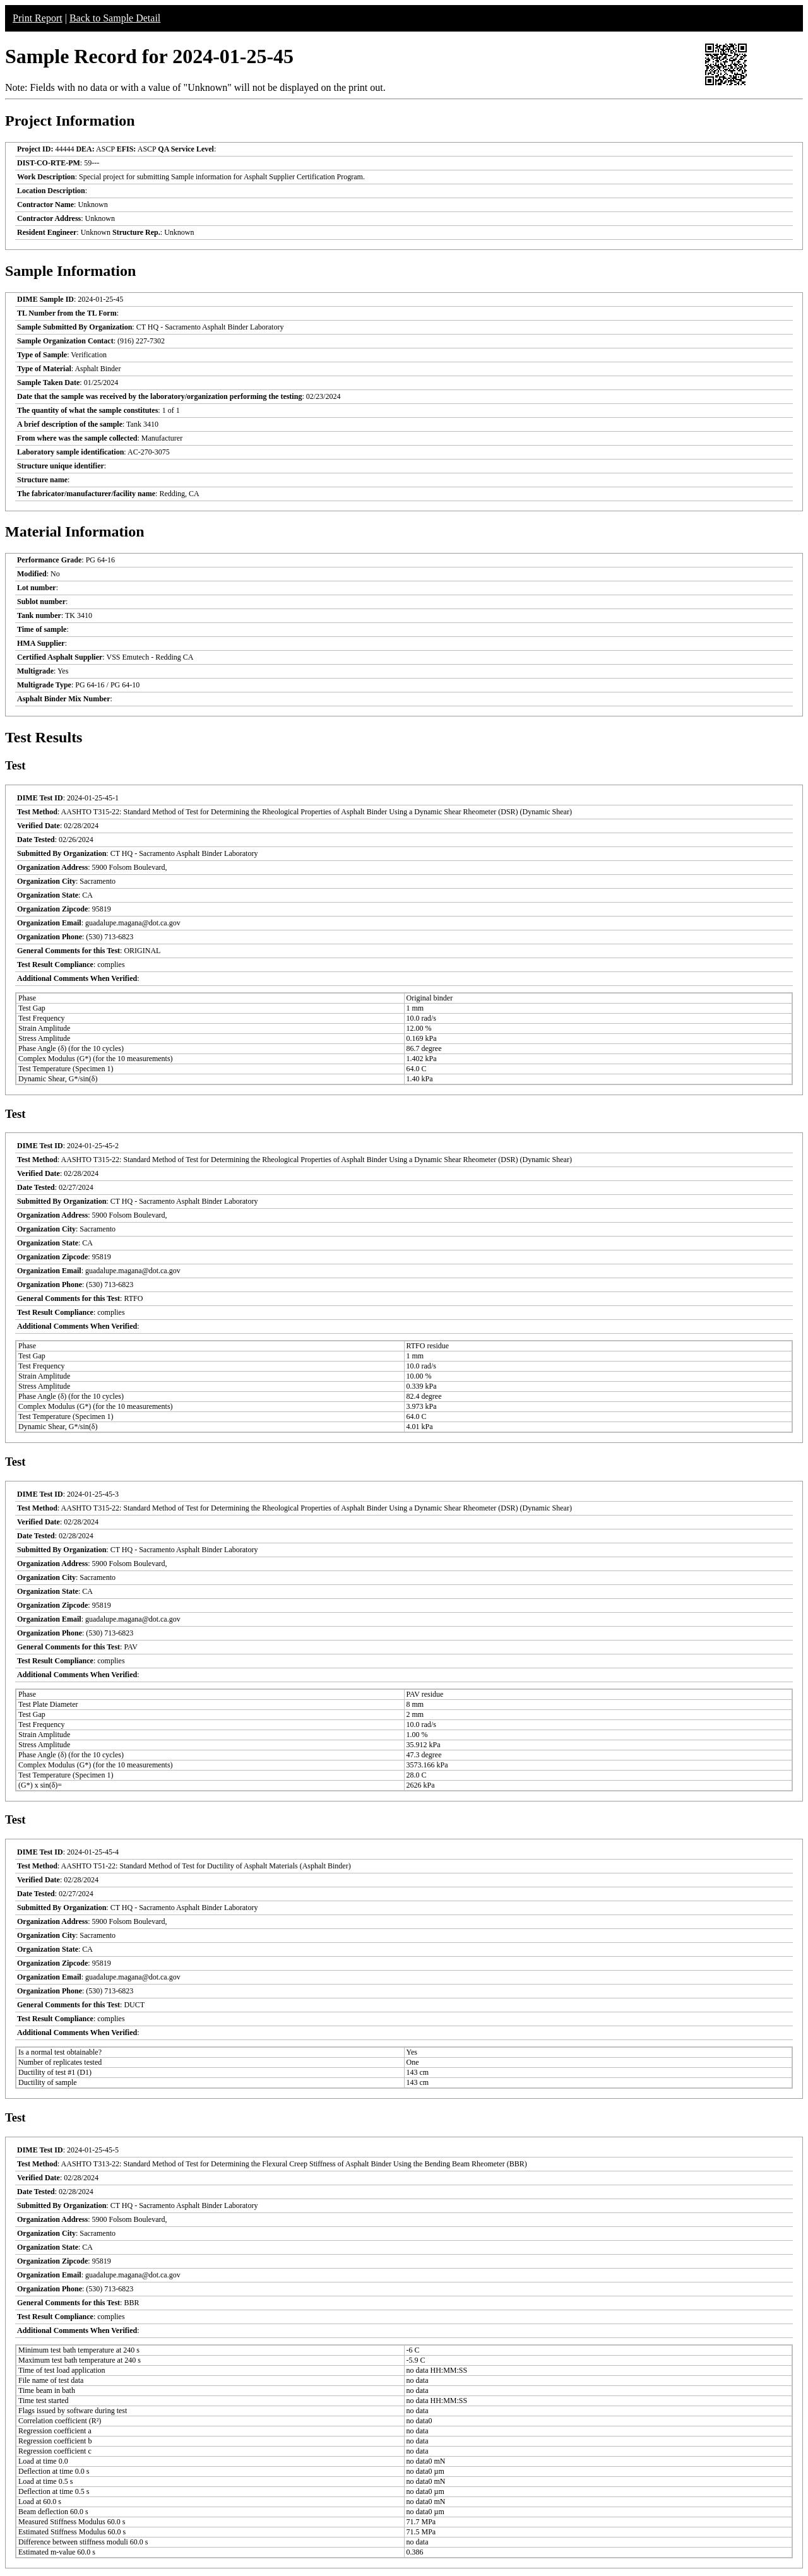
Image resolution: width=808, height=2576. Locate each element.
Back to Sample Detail (114, 18)
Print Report (37, 18)
